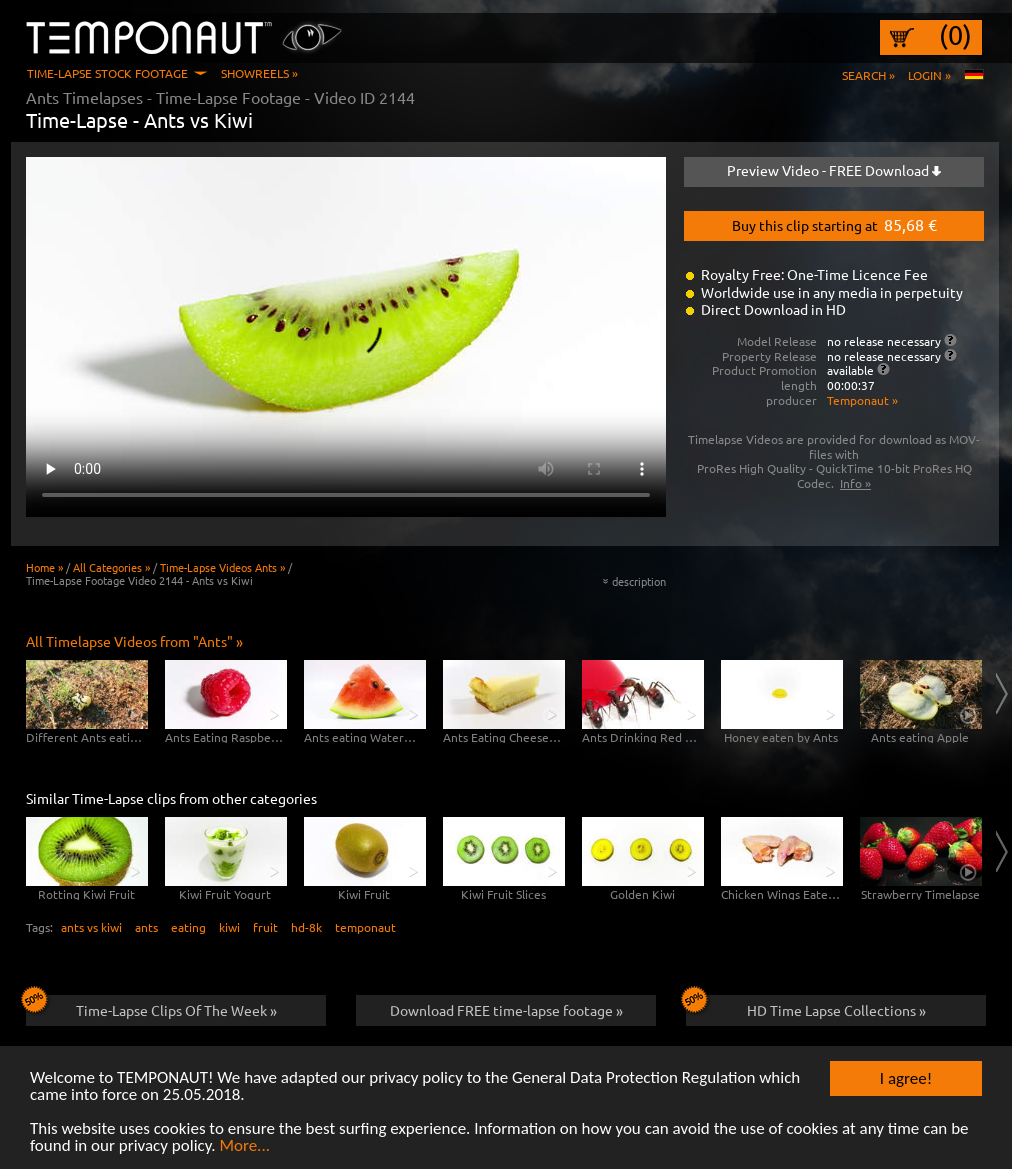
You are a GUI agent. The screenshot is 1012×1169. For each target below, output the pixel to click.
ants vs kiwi (91, 927)
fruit (265, 927)
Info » (855, 483)
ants (146, 927)
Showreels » (259, 73)
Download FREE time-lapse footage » (506, 1010)
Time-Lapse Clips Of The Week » (151, 1007)
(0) (955, 35)
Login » (929, 75)
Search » (868, 75)
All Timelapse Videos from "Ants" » (134, 641)
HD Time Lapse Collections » (806, 1007)
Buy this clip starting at (834, 224)
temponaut (365, 927)
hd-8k (306, 927)
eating (188, 927)
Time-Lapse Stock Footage (107, 73)
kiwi (229, 927)
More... (244, 1146)
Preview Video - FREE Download (834, 170)
